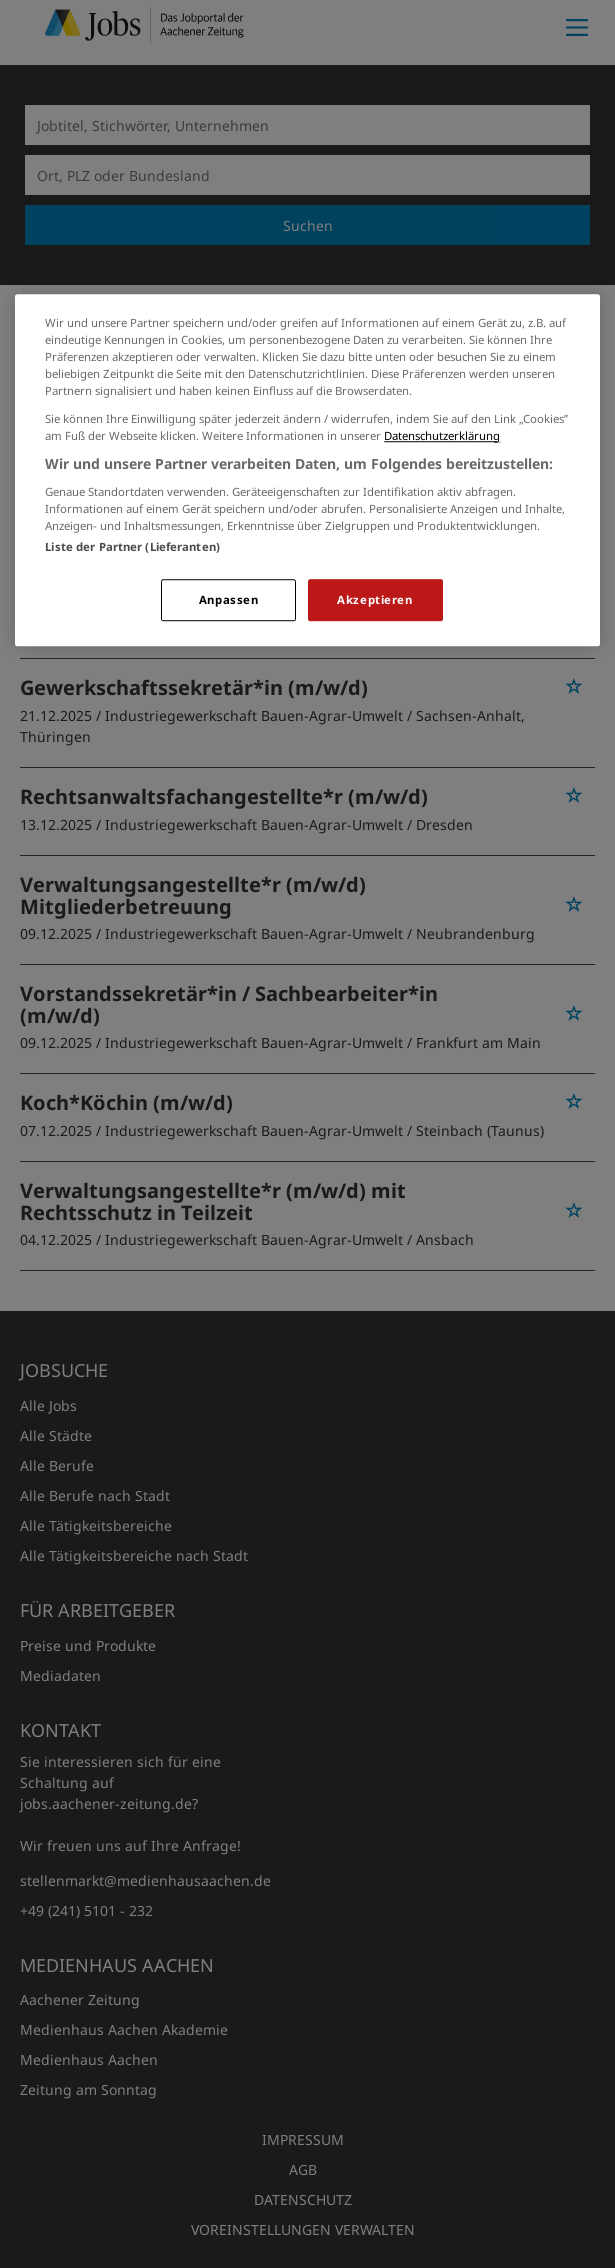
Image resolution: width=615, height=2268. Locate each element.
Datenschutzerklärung (442, 435)
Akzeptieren (374, 600)
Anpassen (229, 600)
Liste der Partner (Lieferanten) (132, 547)
